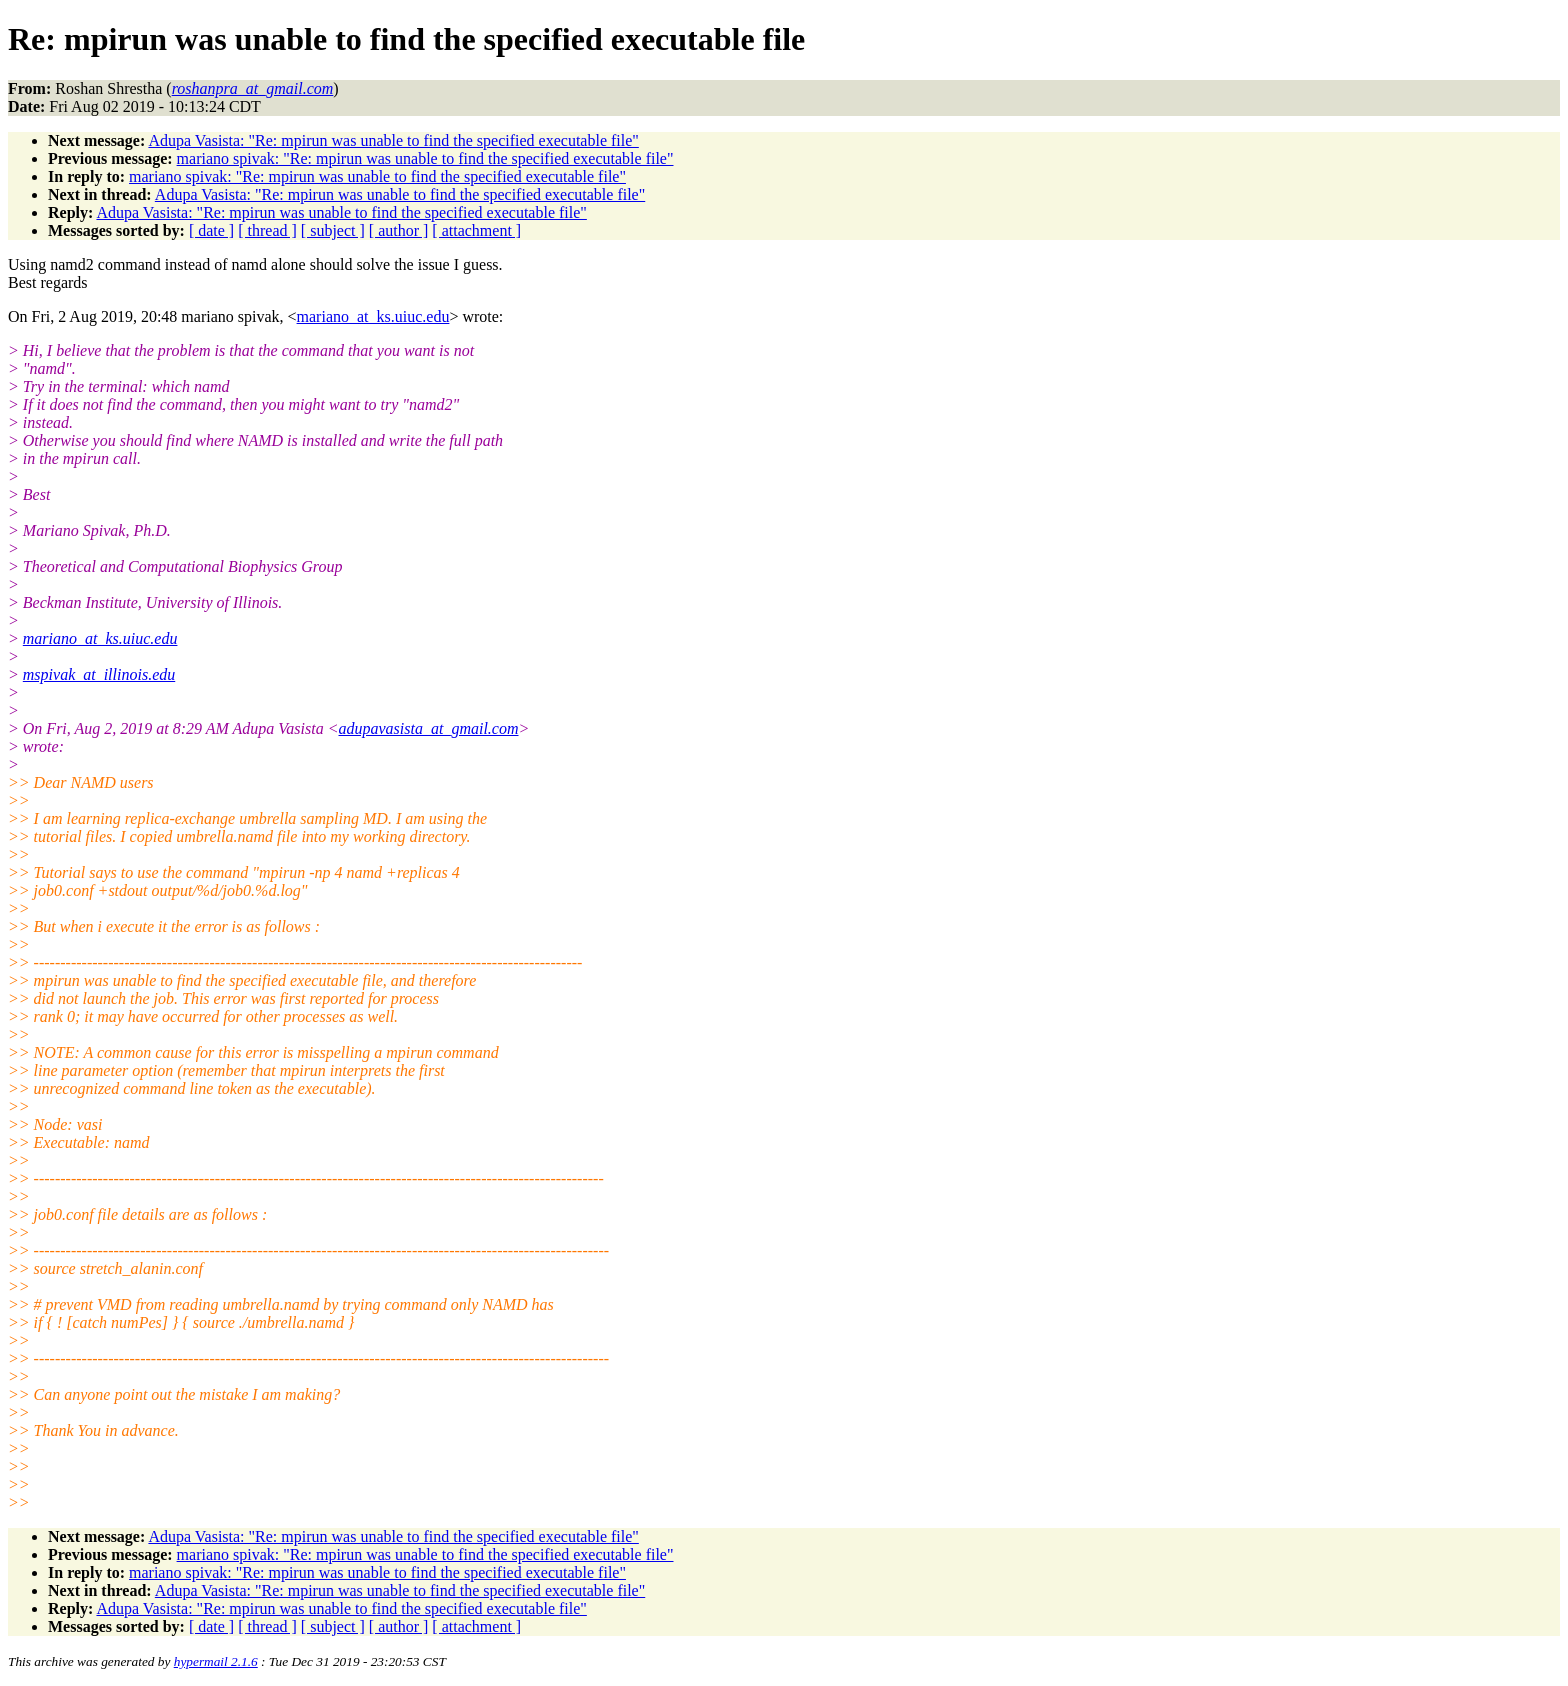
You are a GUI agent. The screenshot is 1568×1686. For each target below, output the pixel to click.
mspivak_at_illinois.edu (99, 674)
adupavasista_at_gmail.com (429, 728)
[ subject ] (333, 230)
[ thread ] (267, 230)
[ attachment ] (476, 230)
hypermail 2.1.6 (216, 1661)
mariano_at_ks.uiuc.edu (373, 316)
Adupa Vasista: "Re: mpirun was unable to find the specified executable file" (393, 140)
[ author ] (399, 230)
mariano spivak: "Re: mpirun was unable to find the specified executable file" (425, 158)
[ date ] (211, 230)
